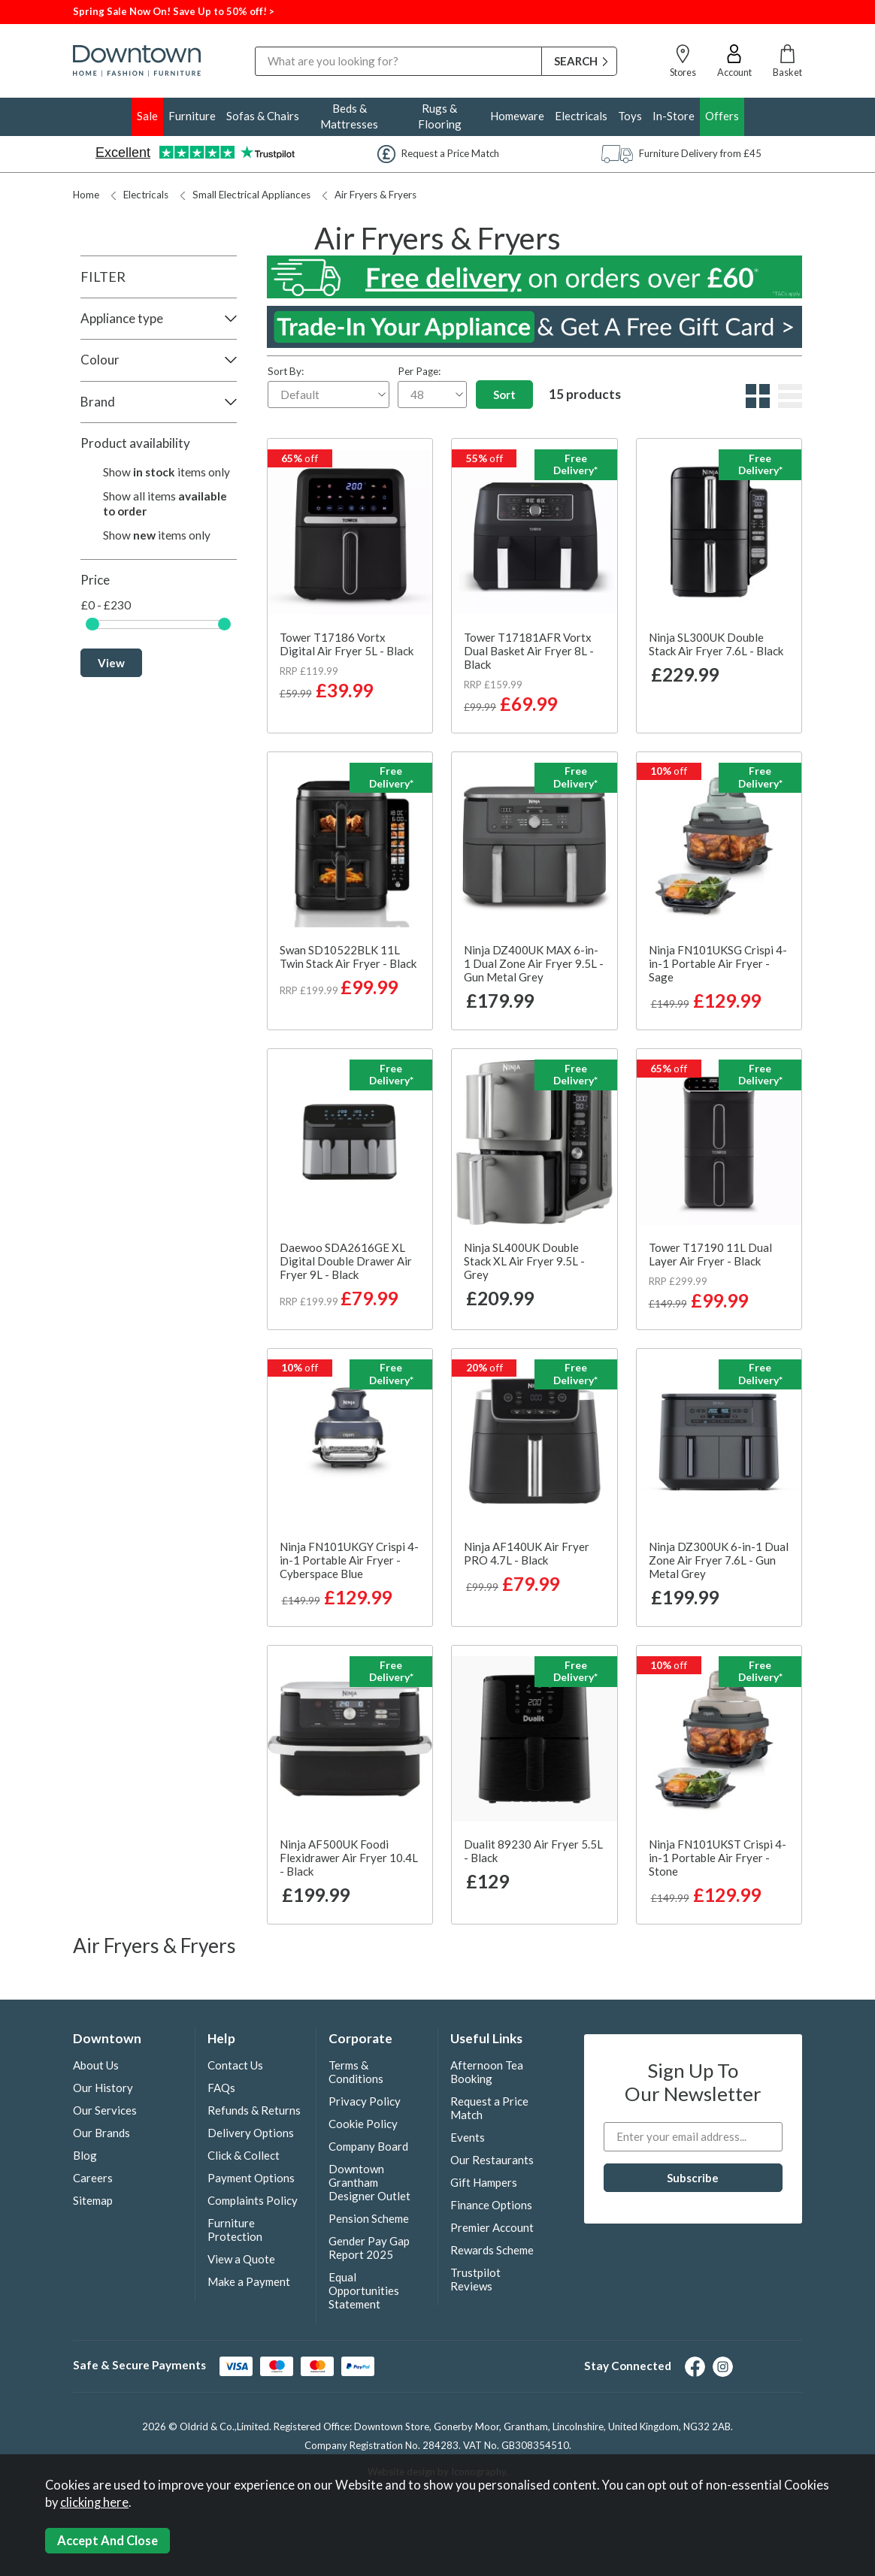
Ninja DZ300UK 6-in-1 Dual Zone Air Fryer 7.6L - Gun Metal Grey (719, 1560)
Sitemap (93, 2200)
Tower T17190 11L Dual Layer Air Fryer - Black (710, 1254)
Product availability (135, 443)
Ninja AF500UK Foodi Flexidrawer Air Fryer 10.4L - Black (349, 1857)
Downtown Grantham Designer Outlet (369, 2182)
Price (95, 580)
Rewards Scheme (492, 2250)
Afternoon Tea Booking (486, 2071)
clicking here (94, 2502)
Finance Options (491, 2205)
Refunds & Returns (254, 2110)
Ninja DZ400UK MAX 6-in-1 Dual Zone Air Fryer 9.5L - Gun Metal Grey (534, 963)
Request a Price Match (489, 2107)
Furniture (192, 115)
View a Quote (241, 2259)
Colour (100, 359)
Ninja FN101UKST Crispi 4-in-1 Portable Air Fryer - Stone (717, 1857)
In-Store (673, 115)
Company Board (368, 2146)
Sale (147, 115)
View (111, 663)
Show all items (165, 503)
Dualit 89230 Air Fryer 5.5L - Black (533, 1850)
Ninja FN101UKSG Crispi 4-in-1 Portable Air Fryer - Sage (718, 963)
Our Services (105, 2110)
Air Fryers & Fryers (369, 195)
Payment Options (251, 2177)
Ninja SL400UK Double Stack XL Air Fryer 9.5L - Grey (524, 1261)
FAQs (221, 2087)
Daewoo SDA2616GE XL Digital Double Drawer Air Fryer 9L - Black (346, 1261)
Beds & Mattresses (349, 116)
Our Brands (101, 2132)
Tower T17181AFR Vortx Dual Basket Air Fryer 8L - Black (529, 650)
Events (467, 2137)
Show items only (166, 472)
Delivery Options (250, 2132)
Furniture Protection (234, 2229)
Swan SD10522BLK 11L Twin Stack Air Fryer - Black (348, 956)
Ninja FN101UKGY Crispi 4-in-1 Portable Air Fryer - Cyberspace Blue (349, 1560)
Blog (85, 2155)
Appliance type (121, 318)
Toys (630, 115)
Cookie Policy (363, 2123)
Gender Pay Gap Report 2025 (369, 2247)
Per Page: (432, 386)
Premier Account (492, 2227)
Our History (103, 2087)
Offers (722, 115)
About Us (96, 2065)
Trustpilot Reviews (475, 2279)
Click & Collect (243, 2155)
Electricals (581, 115)
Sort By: (328, 386)
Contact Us (235, 2065)
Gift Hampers (483, 2182)
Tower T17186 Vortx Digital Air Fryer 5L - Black (346, 644)
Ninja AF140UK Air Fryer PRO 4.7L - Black (526, 1553)
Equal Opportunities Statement (364, 2290)
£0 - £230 (106, 605)
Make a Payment (248, 2281)
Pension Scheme (369, 2218)
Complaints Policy (252, 2200)
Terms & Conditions (356, 2071)
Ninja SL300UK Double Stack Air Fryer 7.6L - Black (716, 644)
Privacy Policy (365, 2101)
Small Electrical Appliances (245, 195)
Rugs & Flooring (440, 116)
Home (86, 195)
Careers (93, 2177)
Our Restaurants (492, 2159)
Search (255, 46)
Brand (97, 402)
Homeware (517, 115)
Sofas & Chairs (262, 115)
